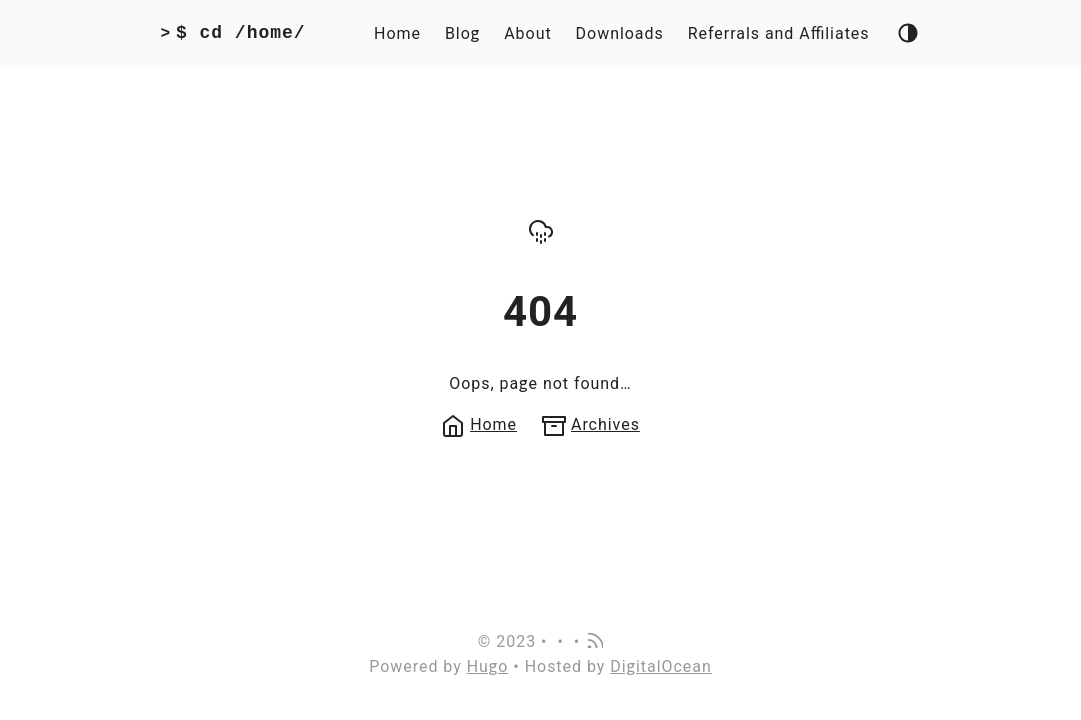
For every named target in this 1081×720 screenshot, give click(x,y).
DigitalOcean (661, 666)
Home (397, 33)
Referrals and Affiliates (779, 33)
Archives (591, 424)
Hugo (488, 666)
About (527, 33)
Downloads (620, 33)
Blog (462, 33)
